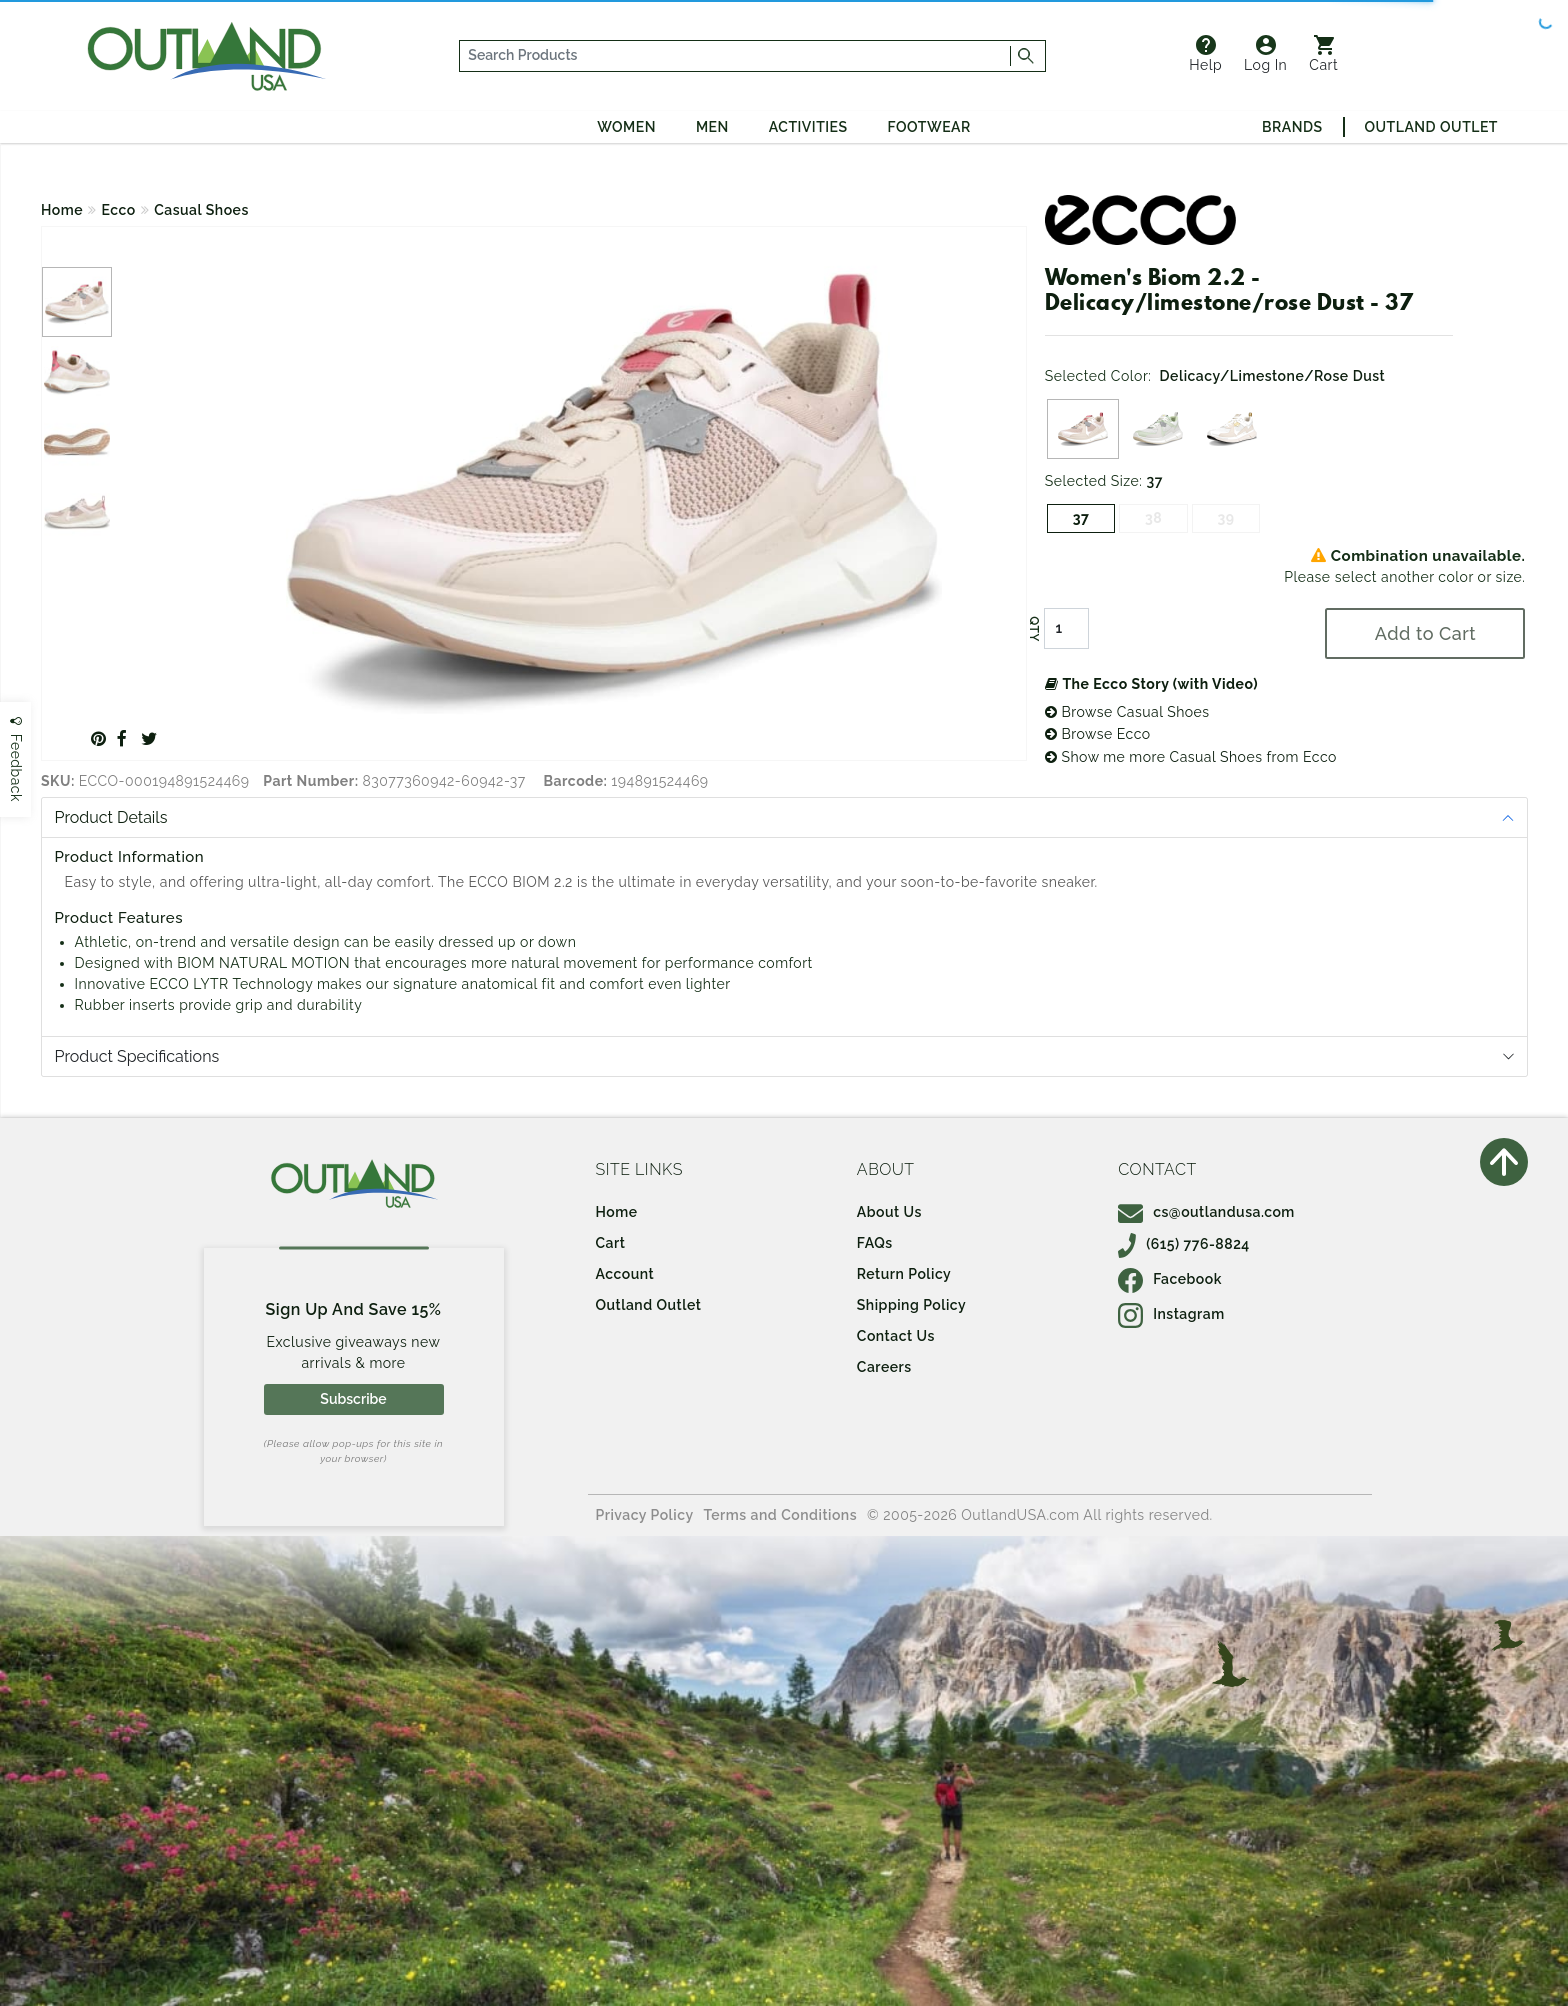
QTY (1034, 629)
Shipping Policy (911, 1305)
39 (1226, 518)
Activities (808, 127)
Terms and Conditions (781, 1515)
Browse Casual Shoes (1127, 712)
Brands (1292, 127)
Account (625, 1274)
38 (1153, 518)
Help (1205, 54)
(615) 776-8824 (1184, 1244)
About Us (889, 1212)
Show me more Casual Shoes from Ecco (1191, 757)
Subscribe (353, 1399)
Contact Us (896, 1336)
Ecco (119, 210)
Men (712, 127)
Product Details (111, 817)
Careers (884, 1367)
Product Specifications (137, 1056)
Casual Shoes (201, 210)
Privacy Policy (645, 1515)
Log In (1265, 54)
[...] (735, 56)
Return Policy (904, 1274)
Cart (1323, 54)
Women (626, 127)
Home (62, 210)
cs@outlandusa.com (1206, 1212)
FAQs (875, 1243)
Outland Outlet (1431, 127)
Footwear (929, 127)
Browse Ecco (1098, 734)
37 (1081, 518)
